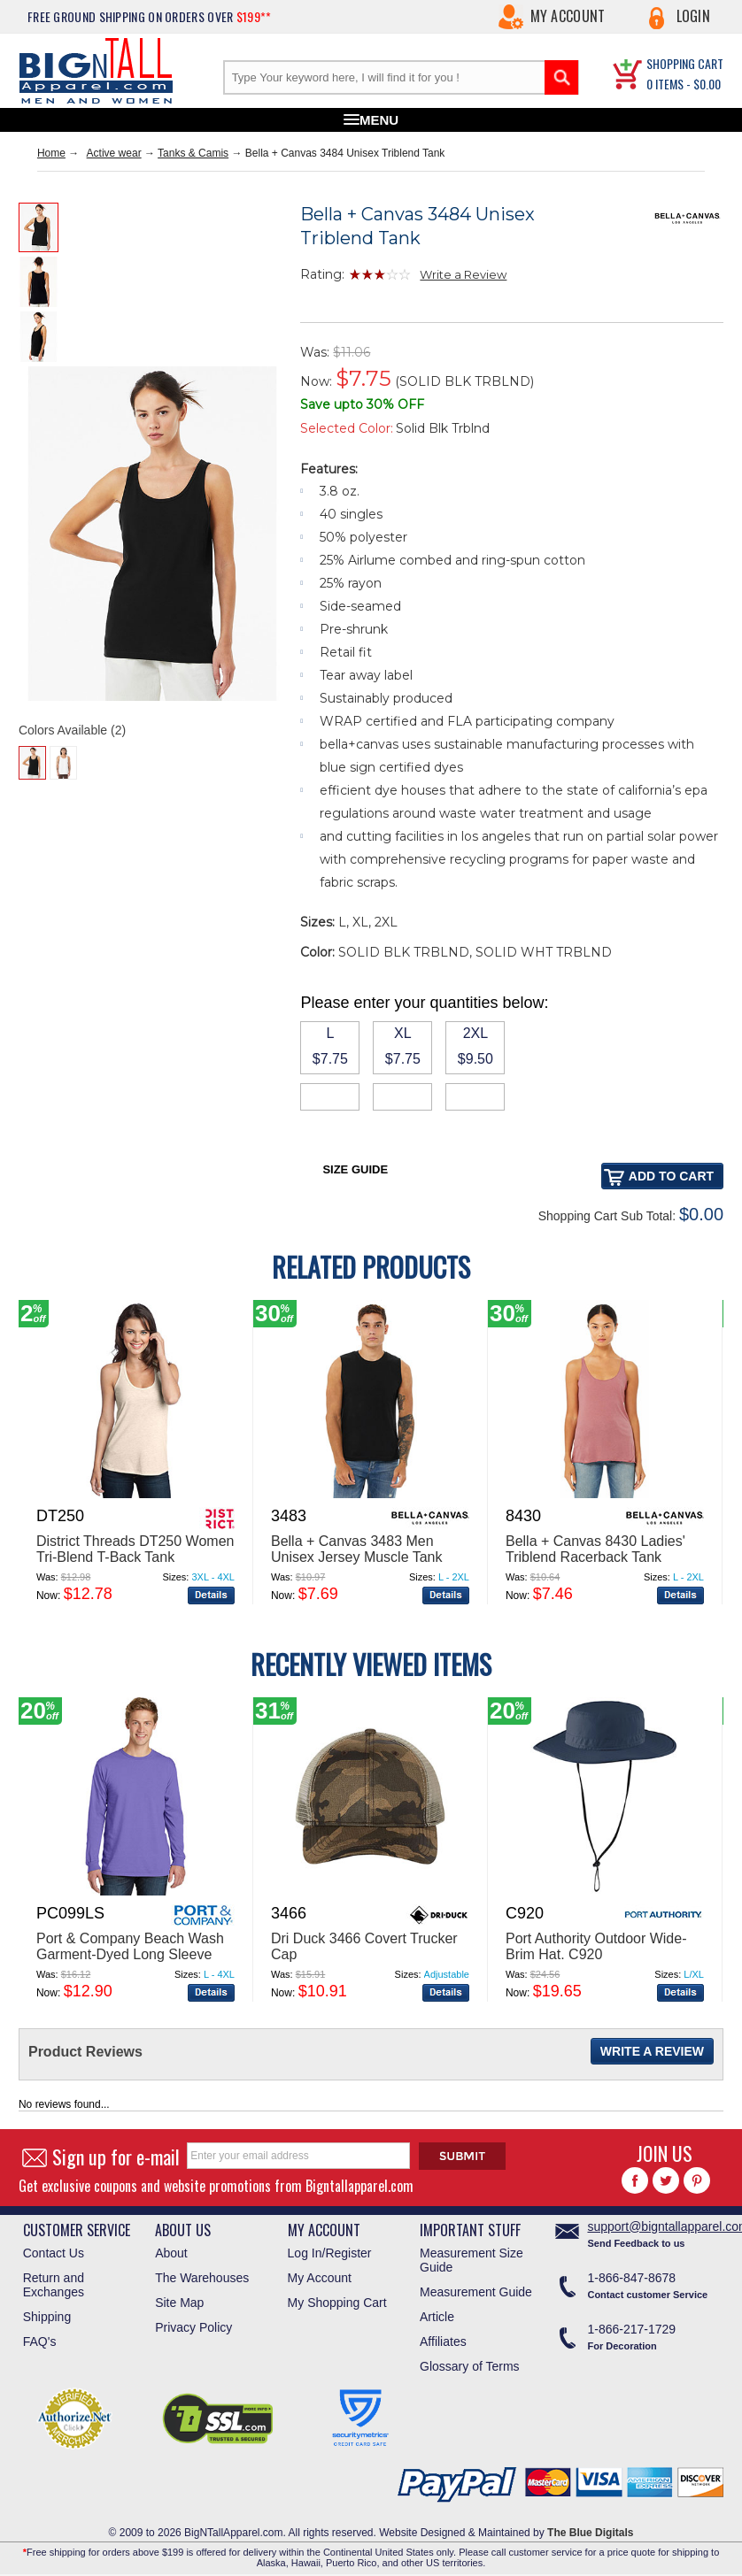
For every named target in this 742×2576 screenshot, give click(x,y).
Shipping (47, 2317)
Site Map (179, 2302)
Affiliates (443, 2341)
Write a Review (463, 274)
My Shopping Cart (337, 2302)
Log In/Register (330, 2253)
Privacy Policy (193, 2327)
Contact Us (53, 2253)
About (171, 2253)
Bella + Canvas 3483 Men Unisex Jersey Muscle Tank (357, 1549)
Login (693, 16)
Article (437, 2317)
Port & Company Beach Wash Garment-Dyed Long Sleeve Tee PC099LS (130, 1954)
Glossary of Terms (470, 2366)
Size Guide (355, 1169)
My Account (568, 16)
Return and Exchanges (53, 2285)
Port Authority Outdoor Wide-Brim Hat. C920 (596, 1946)
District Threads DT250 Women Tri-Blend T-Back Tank (135, 1549)
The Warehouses (202, 2278)
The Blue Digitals (590, 2532)
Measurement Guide (476, 2292)
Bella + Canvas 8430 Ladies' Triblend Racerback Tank (595, 1549)
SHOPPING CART (684, 63)
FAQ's (40, 2341)
